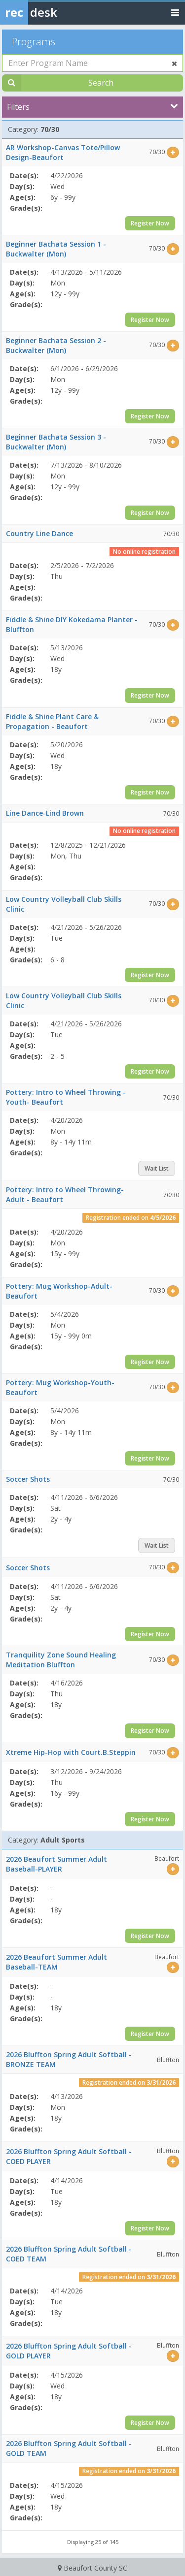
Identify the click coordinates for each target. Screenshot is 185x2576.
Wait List (157, 1168)
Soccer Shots (28, 1479)
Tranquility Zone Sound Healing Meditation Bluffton (61, 1659)
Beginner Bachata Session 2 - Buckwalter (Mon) (56, 345)
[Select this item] (173, 152)
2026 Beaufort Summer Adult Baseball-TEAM (56, 1962)
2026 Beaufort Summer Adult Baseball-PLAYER (56, 1864)
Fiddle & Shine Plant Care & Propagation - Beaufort (52, 721)
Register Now (150, 223)
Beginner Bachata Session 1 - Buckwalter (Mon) (56, 248)
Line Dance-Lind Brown (45, 813)
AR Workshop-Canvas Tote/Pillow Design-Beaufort (63, 152)
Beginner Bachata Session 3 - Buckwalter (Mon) (56, 441)
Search (100, 82)
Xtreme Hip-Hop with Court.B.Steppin (71, 1752)
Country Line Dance (39, 533)
